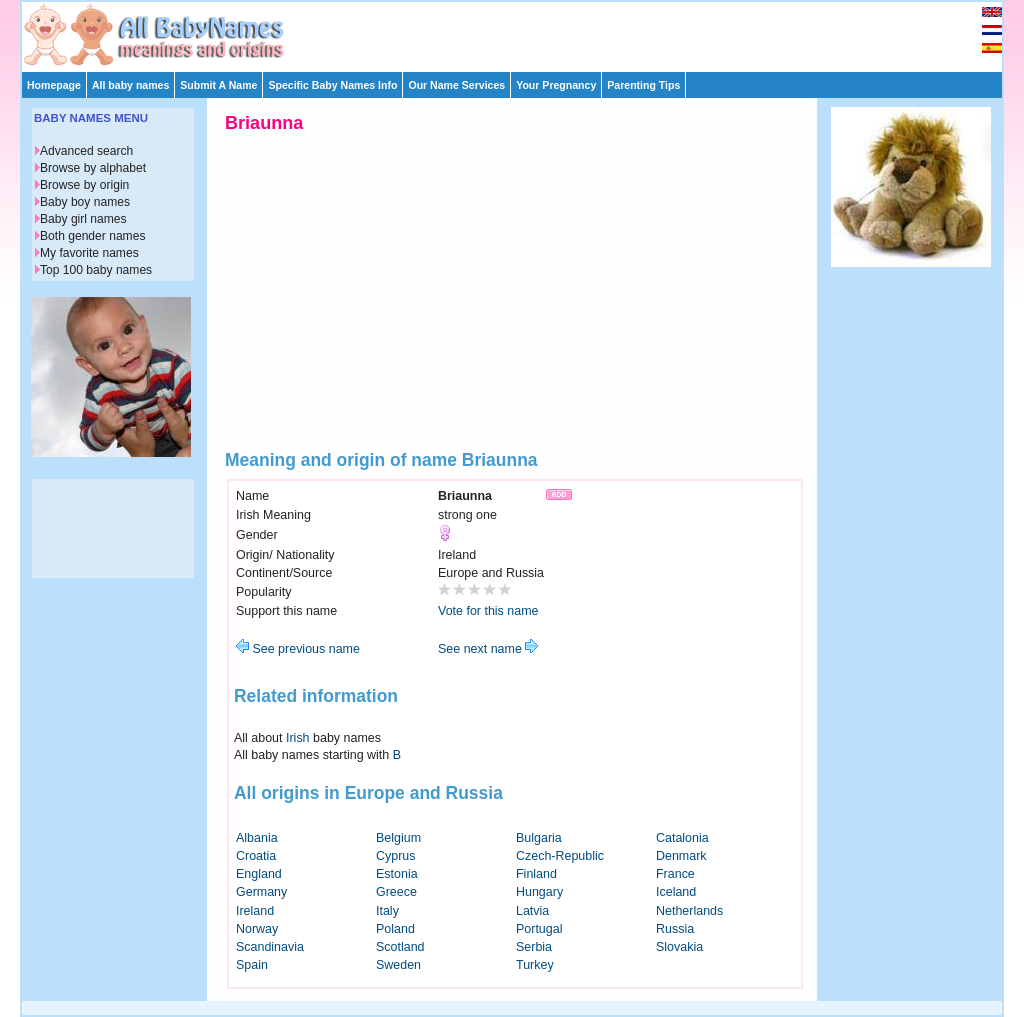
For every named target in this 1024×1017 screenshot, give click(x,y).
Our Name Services (456, 85)
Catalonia (682, 838)
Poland (395, 929)
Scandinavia (270, 947)
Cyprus (396, 856)
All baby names (130, 85)
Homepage (54, 85)
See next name (488, 649)
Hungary (539, 892)
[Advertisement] (521, 32)
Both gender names (92, 236)
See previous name (298, 649)
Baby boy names (85, 202)
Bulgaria (539, 838)
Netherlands (689, 911)
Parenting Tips (643, 85)
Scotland (400, 947)
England (259, 874)
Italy (387, 911)
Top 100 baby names (96, 270)
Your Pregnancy (556, 85)
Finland (536, 874)
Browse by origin (84, 185)
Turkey (535, 965)
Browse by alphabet (93, 168)
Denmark (681, 856)
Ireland (255, 911)
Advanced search (86, 151)
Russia (675, 929)
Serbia (534, 947)
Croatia (256, 856)
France (675, 874)
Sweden (398, 965)
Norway (257, 929)
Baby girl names (83, 219)
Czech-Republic (560, 856)
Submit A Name (218, 85)
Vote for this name (488, 611)
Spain (252, 965)
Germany (261, 892)
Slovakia (679, 947)
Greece (396, 892)
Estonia (397, 874)
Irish (298, 738)
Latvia (532, 911)
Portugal (539, 929)
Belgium (398, 838)
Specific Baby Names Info (332, 85)
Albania (257, 838)
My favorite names (89, 253)
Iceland (676, 892)
